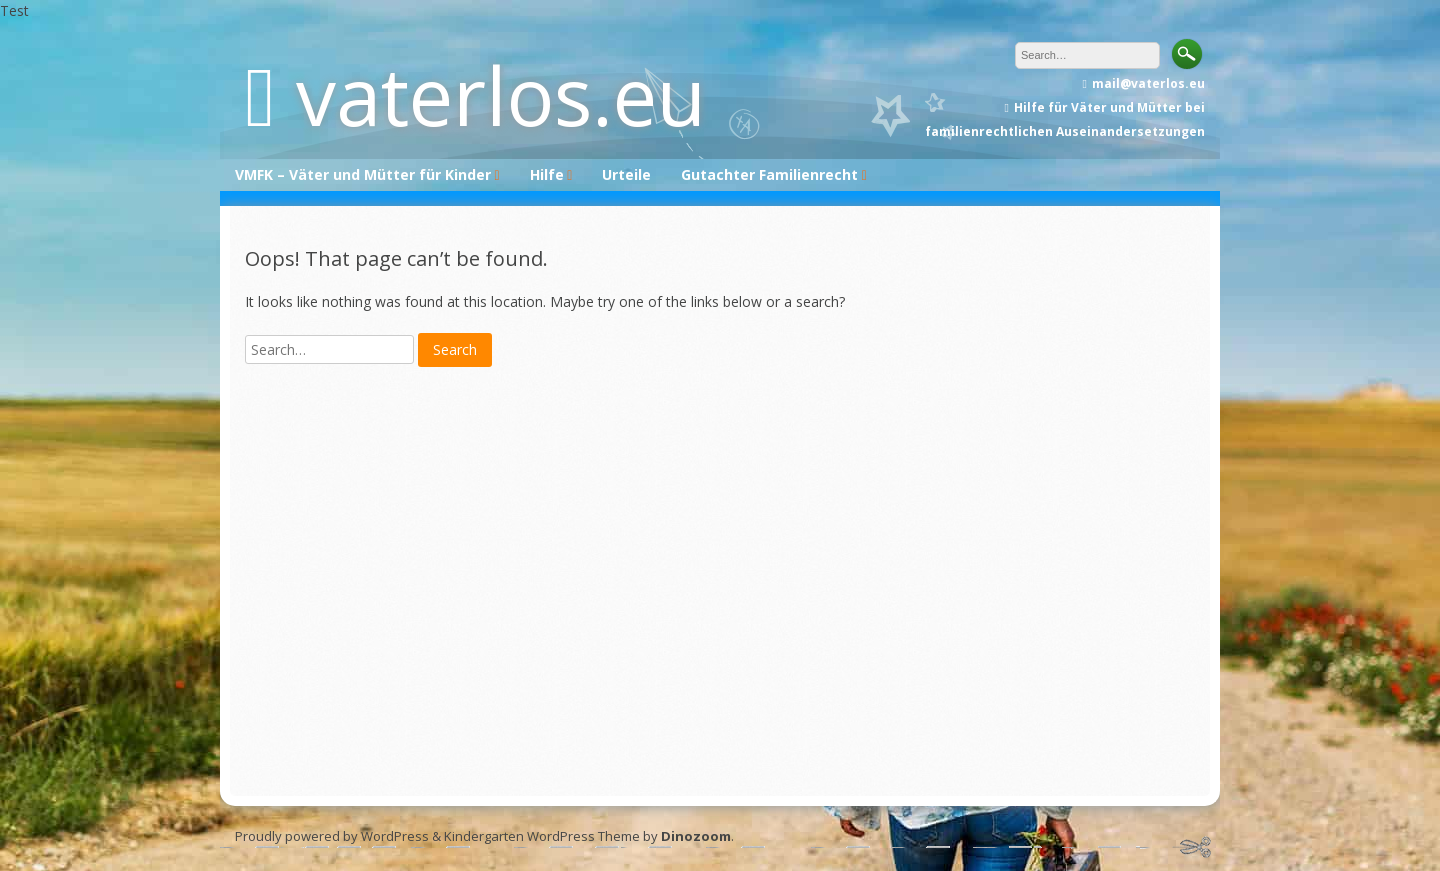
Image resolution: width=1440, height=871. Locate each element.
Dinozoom (696, 836)
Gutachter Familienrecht (769, 174)
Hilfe (547, 174)
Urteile (626, 174)
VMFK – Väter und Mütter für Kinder (363, 174)
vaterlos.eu (501, 94)
